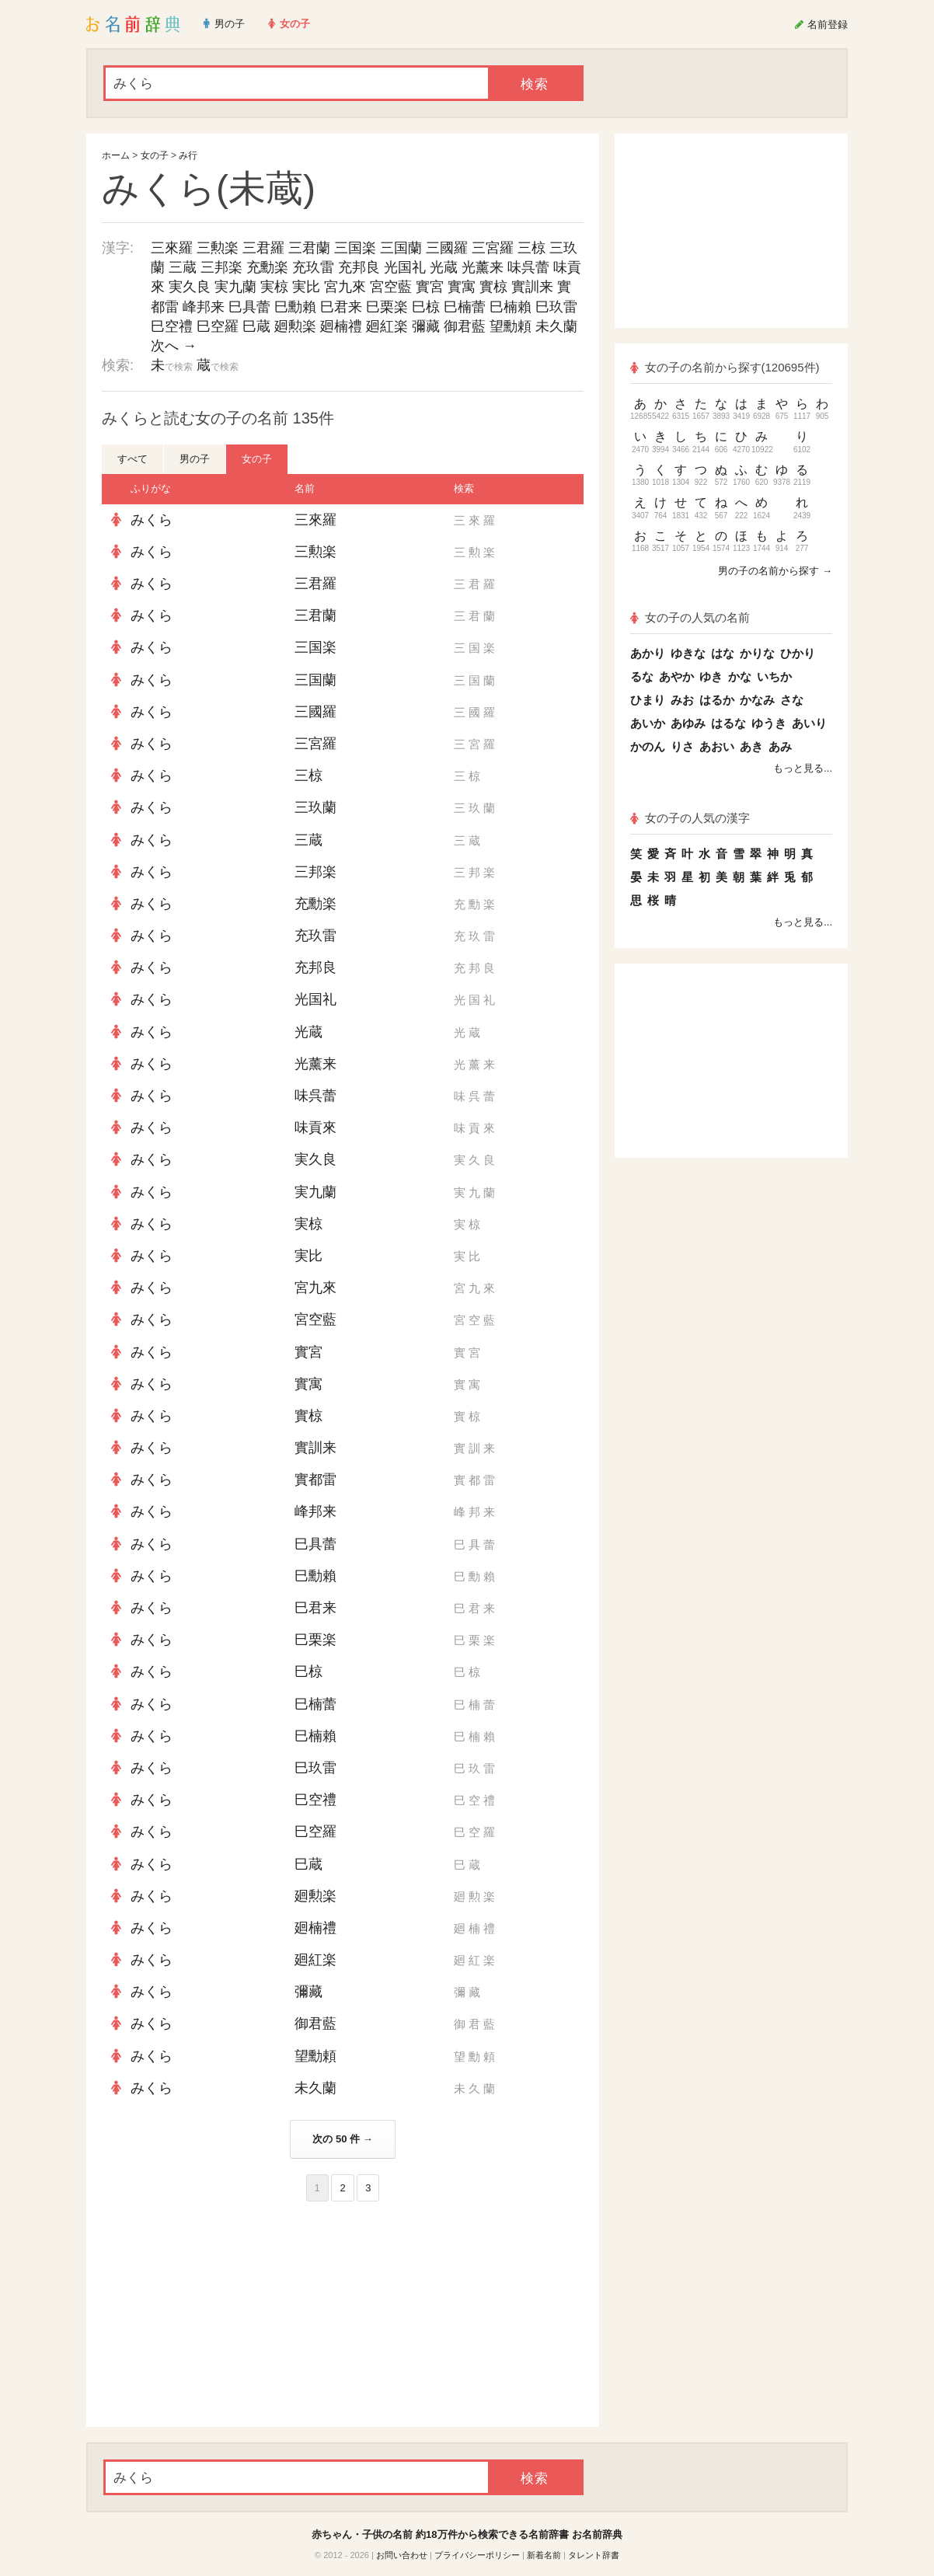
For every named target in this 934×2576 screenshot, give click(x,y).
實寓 (462, 287)
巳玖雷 (556, 307)
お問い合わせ (401, 2555)
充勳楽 (267, 267)
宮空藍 (391, 287)
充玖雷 (313, 267)
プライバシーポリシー (477, 2555)
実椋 (274, 287)
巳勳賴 (295, 307)
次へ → (174, 346)
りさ (682, 746)
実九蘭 (235, 287)
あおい (716, 746)
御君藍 (465, 326)
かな (739, 676)
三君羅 (263, 248)
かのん (647, 746)
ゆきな (688, 653)
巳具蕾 (249, 307)
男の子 (194, 459)
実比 (306, 287)
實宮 (430, 287)
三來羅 (172, 248)
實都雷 (315, 1479)
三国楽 (355, 248)
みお (682, 699)
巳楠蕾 (465, 307)
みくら (152, 520)
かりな (757, 653)
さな (791, 699)
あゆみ (688, 723)
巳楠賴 (510, 307)
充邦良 (359, 267)
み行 (188, 155)
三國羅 (447, 248)
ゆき (711, 676)
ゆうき (768, 723)
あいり (809, 723)
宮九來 (345, 287)
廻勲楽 (295, 326)
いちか (774, 676)
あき (751, 746)
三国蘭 (401, 248)
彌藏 (426, 326)
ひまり (647, 699)
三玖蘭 (315, 807)
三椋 (531, 248)
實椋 (493, 287)
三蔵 (183, 267)
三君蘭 (309, 248)
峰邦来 (204, 307)
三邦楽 (221, 267)
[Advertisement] (218, 2314)
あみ (780, 746)
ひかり (797, 653)
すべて (132, 459)
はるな (728, 723)
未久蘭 (556, 326)
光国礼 (405, 267)
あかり (647, 653)
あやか (676, 676)
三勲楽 (218, 248)
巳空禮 (172, 326)
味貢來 (315, 1127)
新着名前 (544, 2555)
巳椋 (426, 307)
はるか (716, 699)
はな (722, 653)
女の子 (155, 155)
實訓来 (532, 287)
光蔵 (444, 267)
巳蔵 (256, 326)
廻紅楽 (387, 326)
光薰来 (483, 267)
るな (641, 676)
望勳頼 (510, 326)
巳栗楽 (387, 307)
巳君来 (341, 307)
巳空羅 (218, 326)
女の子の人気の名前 (690, 617)
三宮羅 (493, 248)
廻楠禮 (341, 326)
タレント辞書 (593, 2555)
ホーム (116, 155)
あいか (647, 723)
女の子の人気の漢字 (690, 817)
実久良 (190, 287)
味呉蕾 (528, 267)
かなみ (757, 699)
